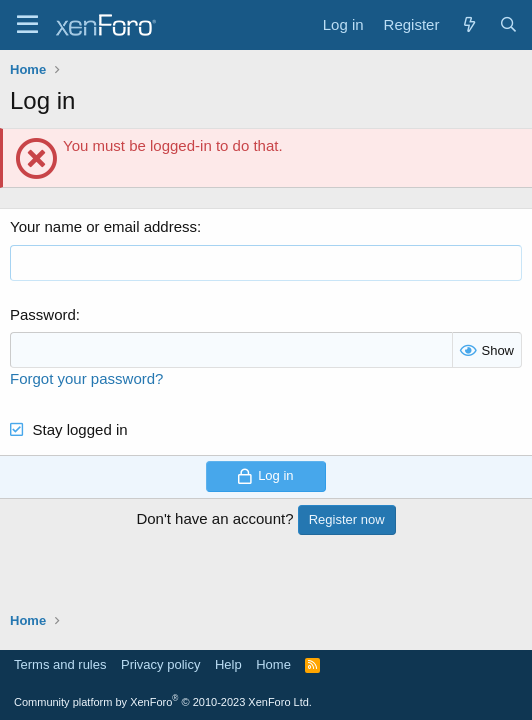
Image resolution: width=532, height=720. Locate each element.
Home (273, 664)
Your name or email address (103, 226)
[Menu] (27, 25)
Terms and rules (60, 664)
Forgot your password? (86, 378)
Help (228, 664)
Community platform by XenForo (163, 702)
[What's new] (468, 24)
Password (43, 314)
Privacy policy (160, 664)
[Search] (508, 24)
